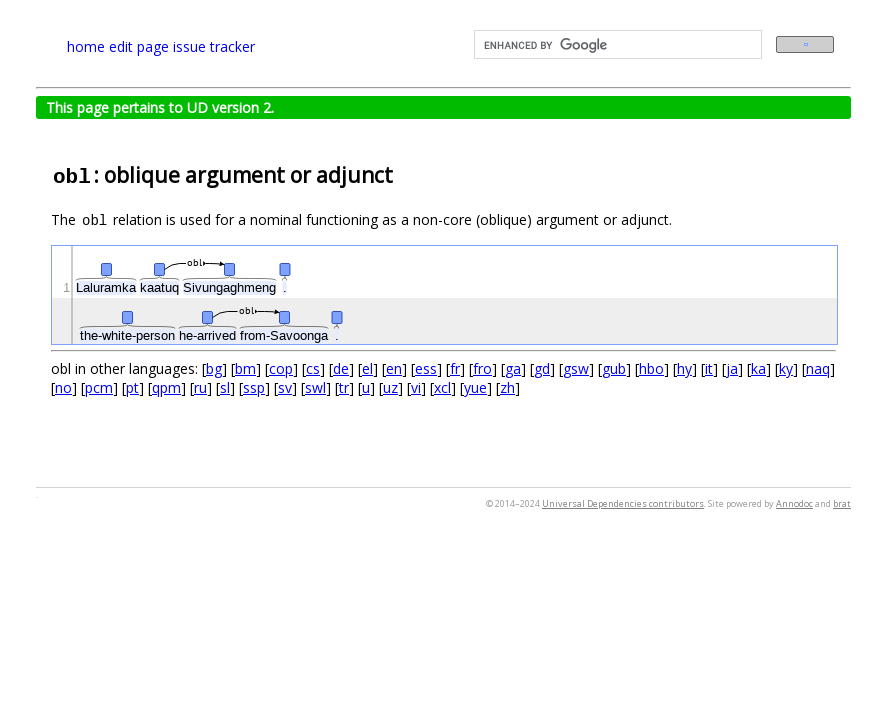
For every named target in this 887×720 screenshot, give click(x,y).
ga (513, 368)
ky (786, 368)
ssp (254, 387)
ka (758, 368)
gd (542, 368)
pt (132, 387)
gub (614, 368)
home (86, 46)
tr (344, 387)
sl (225, 387)
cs (313, 368)
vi (416, 387)
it (709, 368)
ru (200, 387)
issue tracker (214, 46)
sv (285, 387)
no (63, 387)
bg (214, 368)
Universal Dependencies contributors (623, 503)
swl (315, 387)
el (367, 368)
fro (482, 368)
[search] (616, 45)
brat (842, 503)
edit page (139, 46)
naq (818, 368)
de (341, 368)
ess (426, 368)
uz (390, 387)
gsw (576, 368)
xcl (442, 387)
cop (281, 368)
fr (455, 368)
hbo (651, 368)
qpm (166, 387)
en (394, 368)
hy (684, 368)
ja (732, 368)
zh (507, 387)
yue (475, 387)
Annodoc (794, 503)
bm (245, 368)
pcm (99, 387)
